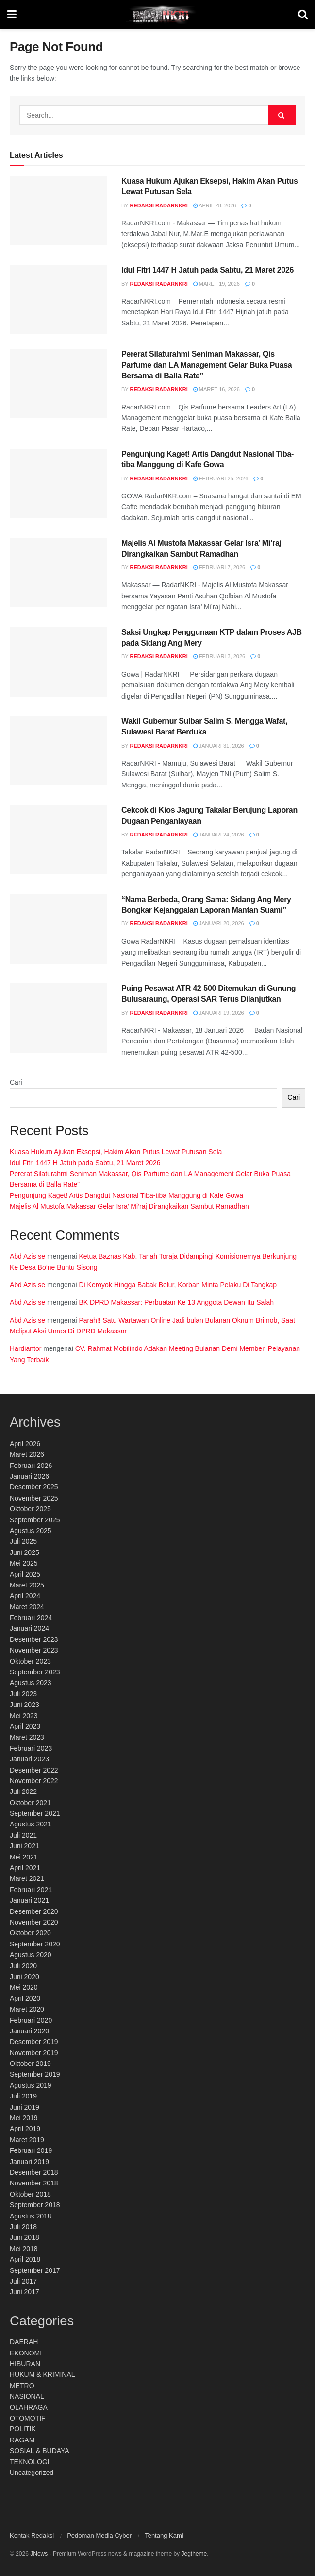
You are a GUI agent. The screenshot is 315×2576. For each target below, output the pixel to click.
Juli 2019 (23, 2096)
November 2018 (34, 2183)
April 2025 (25, 1574)
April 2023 (25, 1726)
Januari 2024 (29, 1628)
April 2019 (25, 2128)
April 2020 (25, 1998)
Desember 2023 (34, 1639)
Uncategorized (31, 2472)
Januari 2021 (29, 1900)
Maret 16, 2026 (216, 389)
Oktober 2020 (30, 1933)
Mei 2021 (24, 1857)
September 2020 (35, 1944)
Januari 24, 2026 (218, 834)
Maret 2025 (27, 1585)
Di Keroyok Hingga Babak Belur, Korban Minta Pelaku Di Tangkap (178, 1285)
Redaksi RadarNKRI (159, 205)
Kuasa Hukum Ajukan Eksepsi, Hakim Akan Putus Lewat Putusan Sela (116, 1152)
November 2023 (34, 1650)
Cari (16, 1082)
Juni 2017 (24, 2292)
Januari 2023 (29, 1759)
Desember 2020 (34, 1911)
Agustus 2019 (30, 2085)
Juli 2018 (23, 2227)
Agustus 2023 (30, 1683)
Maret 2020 (27, 2009)
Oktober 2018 (30, 2194)
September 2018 (35, 2205)
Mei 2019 (24, 2118)
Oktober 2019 (30, 2063)
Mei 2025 (24, 1563)
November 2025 (34, 1498)
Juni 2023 (24, 1704)
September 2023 (35, 1672)
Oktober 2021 (30, 1803)
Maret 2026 (27, 1454)
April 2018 (25, 2259)
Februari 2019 (31, 2150)
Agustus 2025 (30, 1531)
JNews (39, 2553)
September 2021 (35, 1813)
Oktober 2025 (30, 1509)
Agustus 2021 (30, 1824)
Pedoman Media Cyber (99, 2535)
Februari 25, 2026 (221, 478)
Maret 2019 (27, 2140)
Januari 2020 (29, 2031)
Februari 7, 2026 (219, 567)
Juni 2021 (24, 1846)
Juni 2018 (24, 2237)
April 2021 (25, 1868)
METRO (22, 2385)
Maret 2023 (27, 1737)
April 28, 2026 (214, 205)
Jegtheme (194, 2553)
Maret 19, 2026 (216, 284)
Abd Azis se (27, 1256)
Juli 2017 (23, 2281)
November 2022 (34, 1781)
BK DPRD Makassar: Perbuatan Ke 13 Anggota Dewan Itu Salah (176, 1302)
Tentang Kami (164, 2535)
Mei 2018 (24, 2248)
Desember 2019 (34, 2042)
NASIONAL (27, 2396)
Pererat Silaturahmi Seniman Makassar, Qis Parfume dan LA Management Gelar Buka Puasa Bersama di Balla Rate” (206, 365)
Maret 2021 (27, 1878)
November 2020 (34, 1922)
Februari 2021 (31, 1890)
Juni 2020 (24, 1976)
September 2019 (35, 2074)
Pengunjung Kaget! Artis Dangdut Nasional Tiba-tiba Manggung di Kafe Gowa (126, 1195)
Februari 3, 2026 (219, 656)
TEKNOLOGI (30, 2462)
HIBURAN (25, 2364)
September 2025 (35, 1520)
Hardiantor (25, 1348)
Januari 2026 (29, 1476)
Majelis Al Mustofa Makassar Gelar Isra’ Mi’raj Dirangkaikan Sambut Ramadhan (129, 1206)
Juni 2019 (24, 2107)
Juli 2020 (23, 1966)
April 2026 (25, 1444)
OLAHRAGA (29, 2407)
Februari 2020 (31, 2020)
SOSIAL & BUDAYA (39, 2451)
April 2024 (25, 1596)
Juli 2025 (23, 1541)
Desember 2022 (34, 1770)
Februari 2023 (31, 1748)
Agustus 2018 (30, 2216)
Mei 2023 (24, 1716)
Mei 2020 (24, 1987)
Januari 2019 (29, 2162)
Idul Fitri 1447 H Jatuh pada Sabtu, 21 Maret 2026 (207, 270)
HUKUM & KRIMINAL (42, 2374)
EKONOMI (26, 2353)
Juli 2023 (23, 1694)
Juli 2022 (23, 1791)
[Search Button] (282, 115)
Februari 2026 (31, 1465)
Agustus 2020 (30, 1955)
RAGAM (22, 2440)
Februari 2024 (31, 1617)
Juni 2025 (24, 1552)
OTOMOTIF (28, 2418)
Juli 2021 (23, 1835)
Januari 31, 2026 (218, 746)
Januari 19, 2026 (218, 1013)
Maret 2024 (27, 1607)
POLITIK (23, 2429)
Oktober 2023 (30, 1661)
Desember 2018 (34, 2172)
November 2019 (34, 2053)
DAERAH (24, 2342)
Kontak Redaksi (32, 2535)
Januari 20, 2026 (218, 923)
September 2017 (35, 2270)
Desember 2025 (34, 1487)
